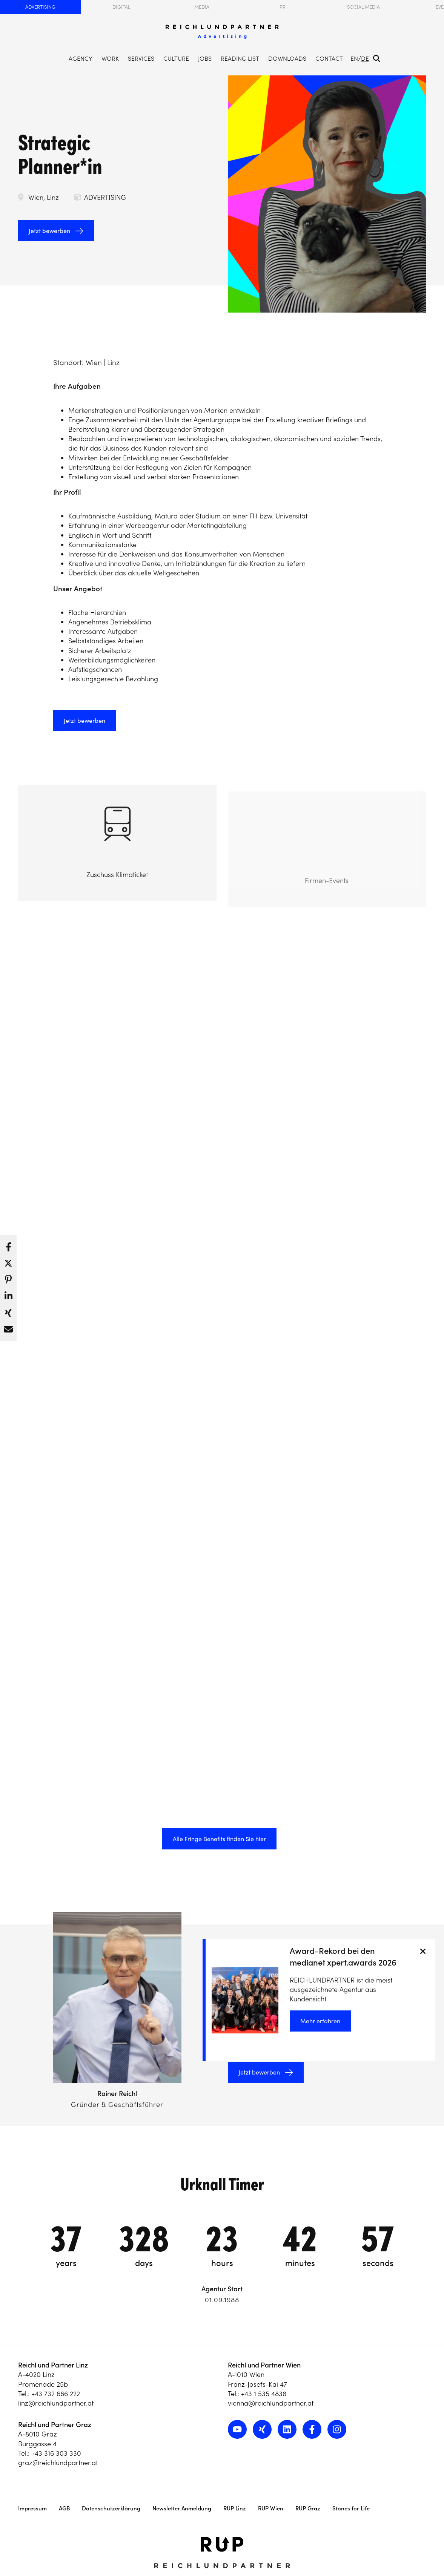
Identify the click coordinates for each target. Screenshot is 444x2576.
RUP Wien (270, 2508)
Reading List (240, 58)
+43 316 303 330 (56, 2453)
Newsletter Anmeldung (181, 2508)
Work (110, 58)
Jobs (205, 58)
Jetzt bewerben (49, 231)
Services (141, 58)
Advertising (40, 7)
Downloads (287, 58)
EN (354, 58)
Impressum (32, 2508)
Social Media (363, 7)
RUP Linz (234, 2508)
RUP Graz (307, 2508)
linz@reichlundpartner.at (56, 2403)
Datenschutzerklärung (111, 2508)
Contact (329, 58)
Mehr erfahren (320, 2021)
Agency (80, 58)
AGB (64, 2508)
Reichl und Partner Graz (54, 2424)
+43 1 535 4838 (263, 2393)
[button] (8, 1245)
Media (201, 7)
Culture (176, 58)
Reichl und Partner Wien (264, 2365)
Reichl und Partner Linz (53, 2365)
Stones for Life (351, 2508)
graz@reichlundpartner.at (58, 2462)
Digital (121, 7)
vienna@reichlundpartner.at (270, 2403)
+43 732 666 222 (55, 2393)
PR (283, 7)
